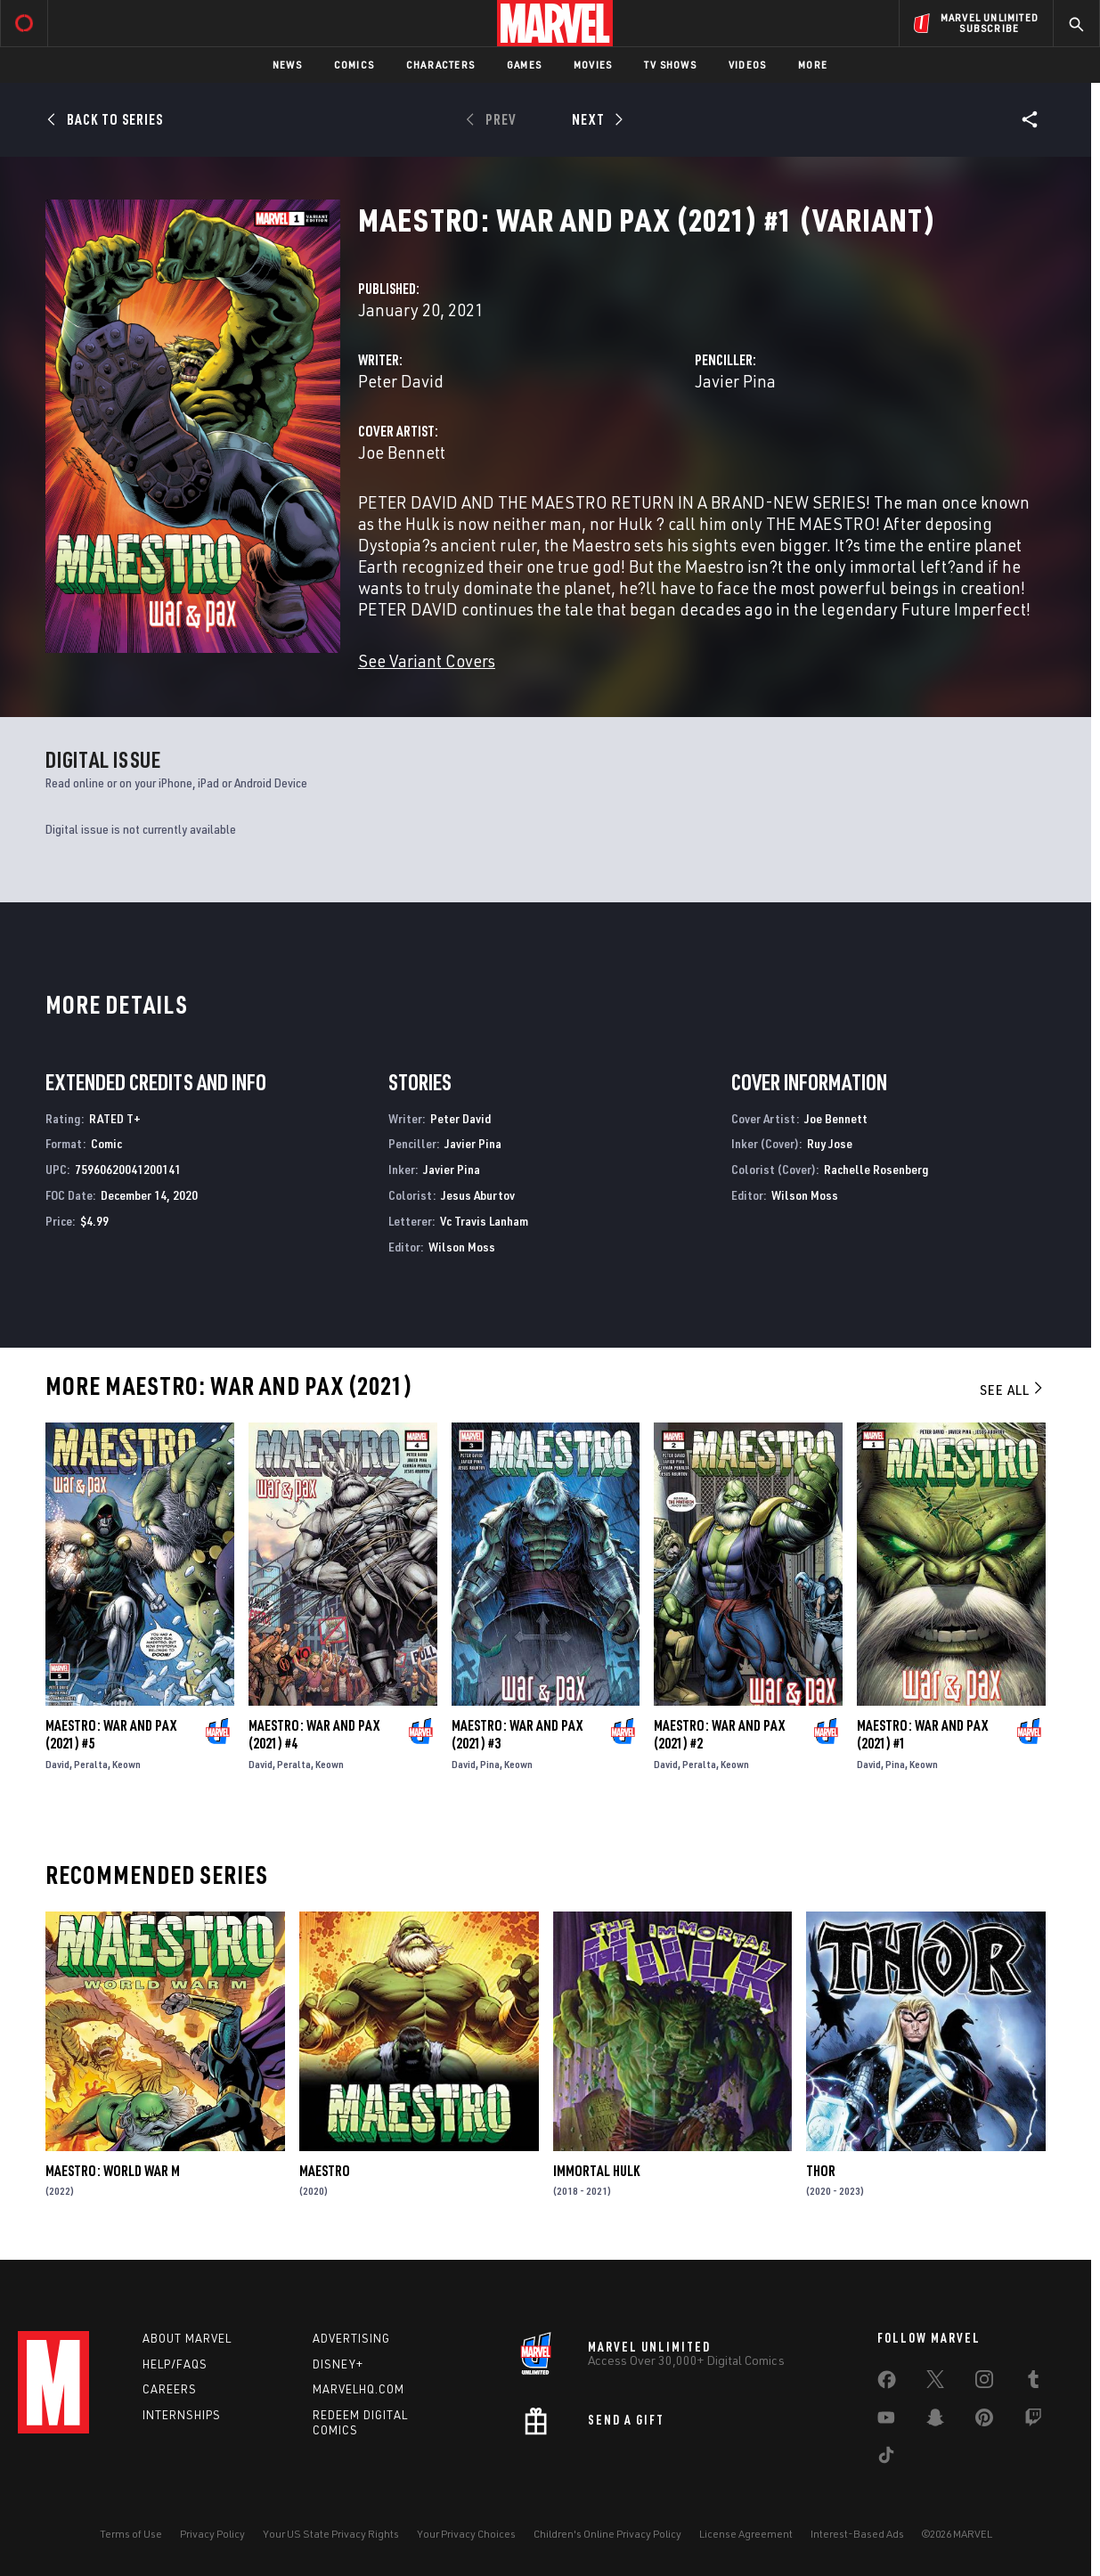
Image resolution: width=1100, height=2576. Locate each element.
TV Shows (670, 64)
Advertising (351, 2338)
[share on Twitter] (935, 2383)
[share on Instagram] (984, 2383)
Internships (182, 2415)
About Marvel (187, 2338)
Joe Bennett (401, 452)
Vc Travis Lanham (484, 1220)
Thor (820, 2171)
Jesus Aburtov (478, 1194)
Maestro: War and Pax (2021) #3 (517, 1734)
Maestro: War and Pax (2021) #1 (922, 1734)
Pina (490, 1764)
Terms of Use (131, 2533)
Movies (593, 64)
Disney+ (338, 2364)
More (812, 64)
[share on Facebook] (886, 2384)
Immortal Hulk (596, 2171)
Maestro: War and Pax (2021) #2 (719, 1734)
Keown (126, 1764)
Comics (354, 64)
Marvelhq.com (358, 2389)
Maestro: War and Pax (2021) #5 (110, 1734)
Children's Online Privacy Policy (607, 2533)
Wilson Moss (461, 1246)
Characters (440, 64)
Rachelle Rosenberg (876, 1169)
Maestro (324, 2171)
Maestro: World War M (112, 2171)
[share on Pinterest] (984, 2421)
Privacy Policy (212, 2533)
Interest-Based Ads (857, 2533)
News (287, 64)
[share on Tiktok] (886, 2458)
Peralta (91, 1764)
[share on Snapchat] (935, 2421)
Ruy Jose (829, 1143)
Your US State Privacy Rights (331, 2533)
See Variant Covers (426, 660)
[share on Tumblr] (1033, 2383)
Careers (170, 2389)
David (57, 1764)
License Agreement (746, 2533)
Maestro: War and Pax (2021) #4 (314, 1734)
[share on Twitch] (1033, 2421)
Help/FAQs (175, 2364)
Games (524, 64)
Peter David (401, 381)
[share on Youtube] (886, 2421)
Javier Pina (735, 381)
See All (1013, 1389)
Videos (747, 64)
